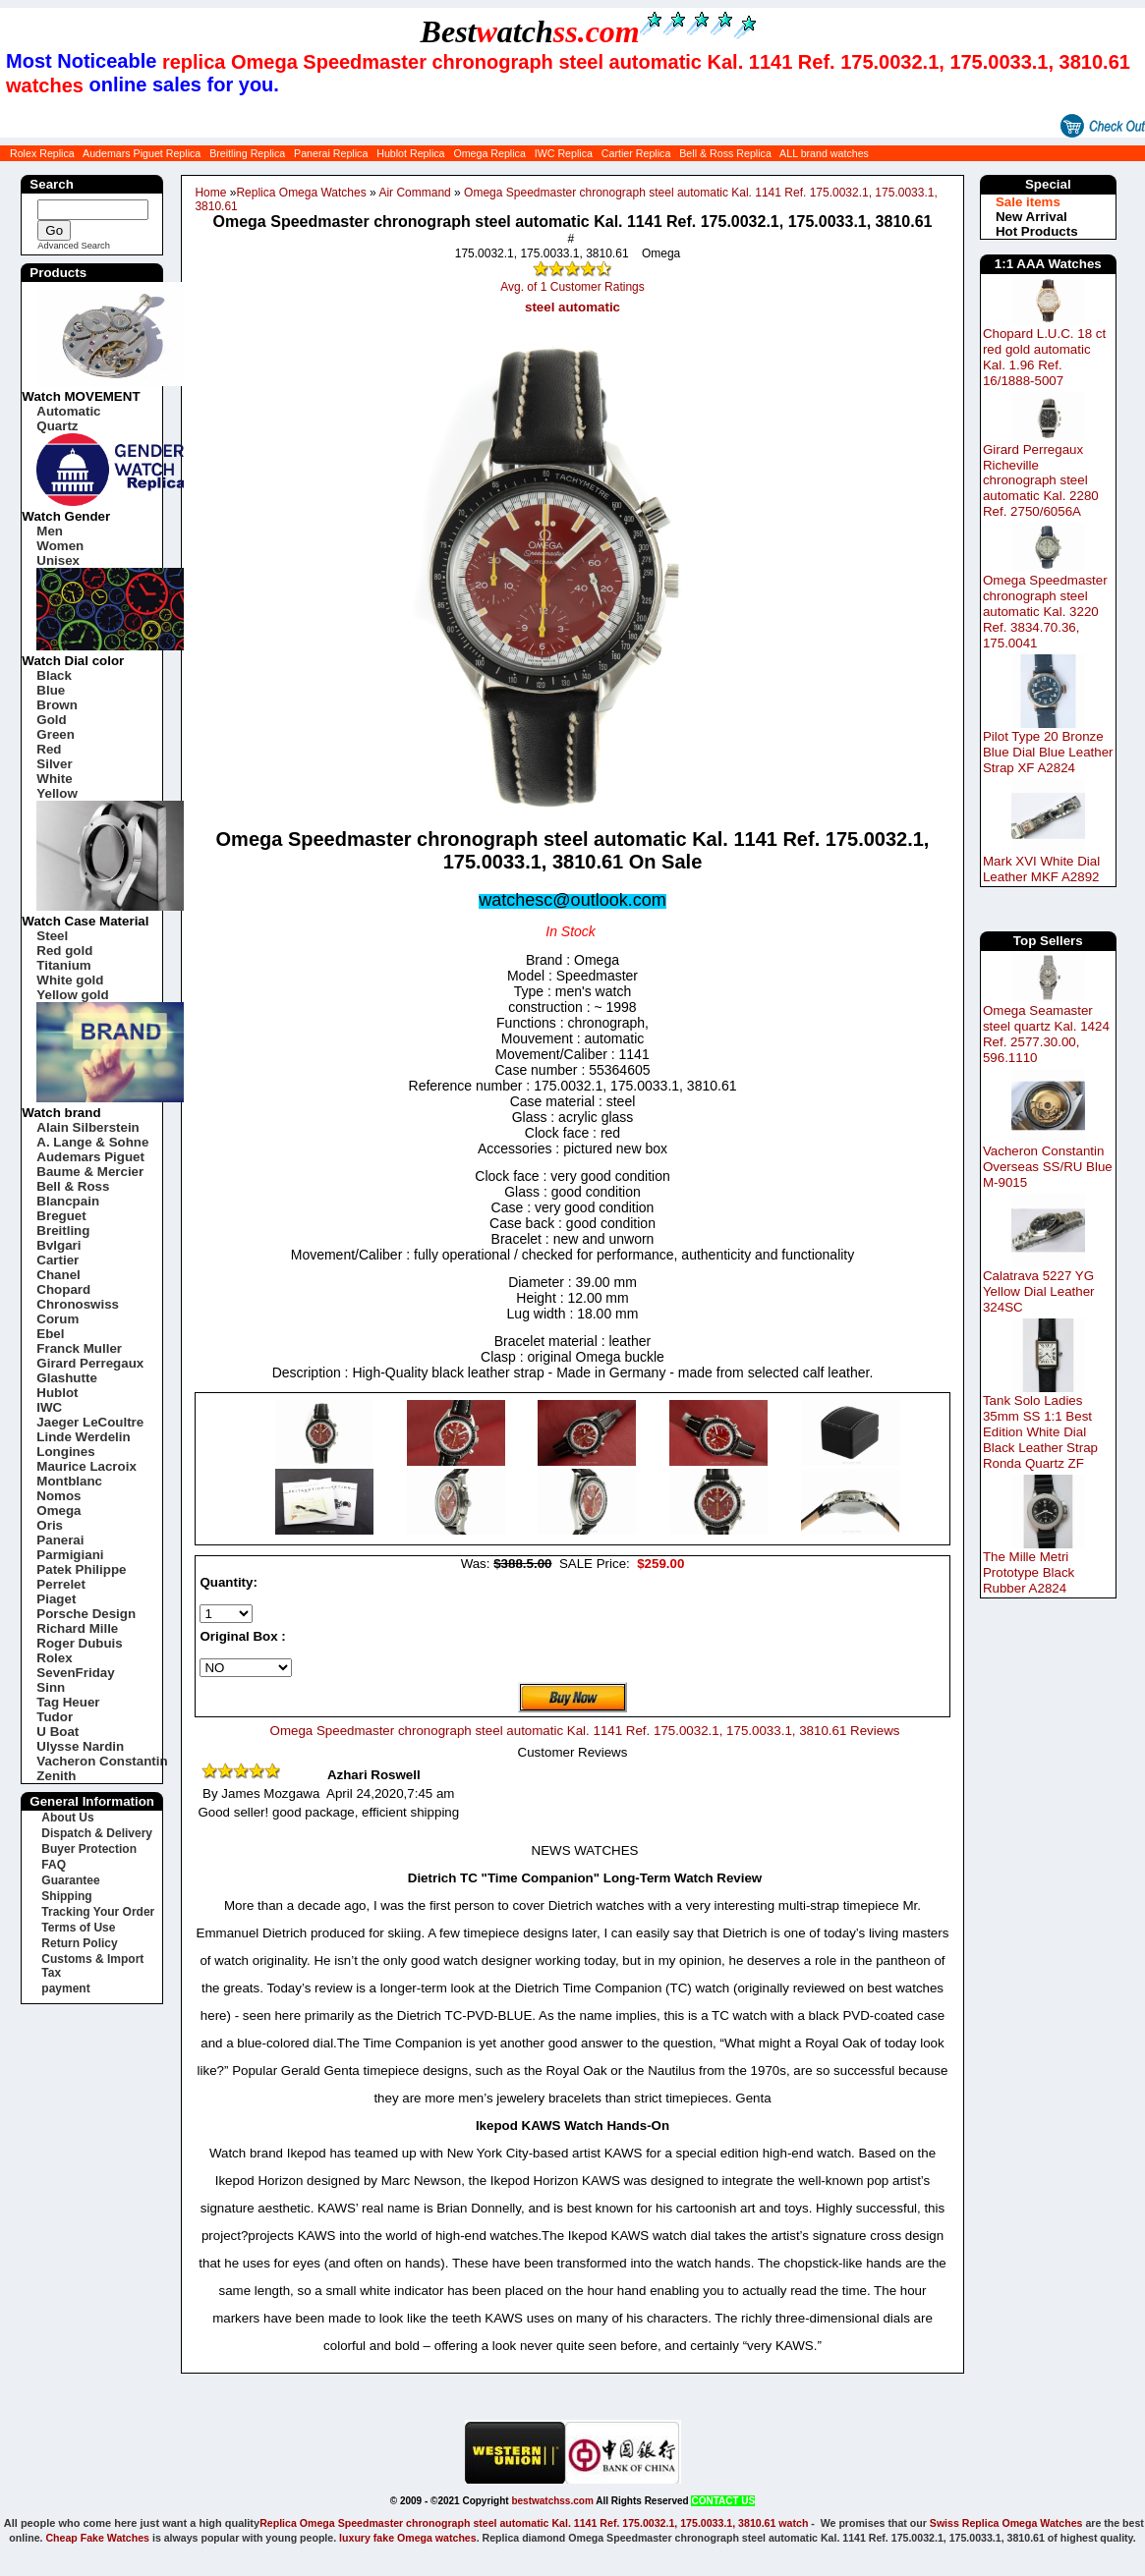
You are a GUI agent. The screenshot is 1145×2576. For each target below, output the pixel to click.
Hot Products (1037, 231)
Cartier (57, 1260)
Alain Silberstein (87, 1127)
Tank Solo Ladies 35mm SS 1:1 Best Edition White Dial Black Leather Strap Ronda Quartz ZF (1040, 1432)
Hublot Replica (410, 153)
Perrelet (61, 1584)
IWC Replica (564, 153)
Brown (56, 705)
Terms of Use (78, 1927)
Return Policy (79, 1943)
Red (48, 749)
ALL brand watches (824, 153)
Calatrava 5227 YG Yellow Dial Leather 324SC (1039, 1291)
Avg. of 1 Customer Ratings (572, 287)
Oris (49, 1525)
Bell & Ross (72, 1186)
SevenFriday (75, 1672)
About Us (67, 1817)
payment (65, 1988)
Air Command (414, 192)
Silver (54, 763)
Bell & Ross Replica (725, 153)
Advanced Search (73, 246)
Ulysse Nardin (80, 1746)
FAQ (53, 1865)
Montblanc (69, 1481)
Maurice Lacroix (86, 1466)
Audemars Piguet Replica (141, 153)
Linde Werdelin (83, 1436)
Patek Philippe (81, 1569)
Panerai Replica (331, 153)
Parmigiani (69, 1554)
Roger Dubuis (79, 1643)
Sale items (1028, 202)
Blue (50, 690)
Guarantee (70, 1880)
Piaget (56, 1599)
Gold (51, 719)
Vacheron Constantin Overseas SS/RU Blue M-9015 (1048, 1167)
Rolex (54, 1658)
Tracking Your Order (97, 1912)
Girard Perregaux (89, 1363)
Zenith (56, 1775)
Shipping (66, 1896)
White (54, 778)
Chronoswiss (77, 1304)
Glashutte (66, 1378)
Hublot (57, 1392)
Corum (57, 1319)
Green (55, 734)
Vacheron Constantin (101, 1761)
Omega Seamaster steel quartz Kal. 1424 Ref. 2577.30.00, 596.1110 (1046, 1034)
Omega (58, 1510)
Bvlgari (58, 1245)
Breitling (62, 1230)
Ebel (50, 1333)
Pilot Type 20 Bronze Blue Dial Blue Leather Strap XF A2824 (1048, 752)
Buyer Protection (89, 1849)
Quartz (57, 426)
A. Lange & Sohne (92, 1142)
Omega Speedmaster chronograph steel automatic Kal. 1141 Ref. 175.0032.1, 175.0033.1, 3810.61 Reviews (585, 1730)
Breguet (61, 1215)
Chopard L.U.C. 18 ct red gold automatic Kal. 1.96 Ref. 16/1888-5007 (1044, 357)
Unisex (58, 560)
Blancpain (67, 1201)
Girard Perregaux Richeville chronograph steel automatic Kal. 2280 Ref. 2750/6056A (1041, 481)
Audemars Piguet (90, 1156)
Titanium (63, 965)
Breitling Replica (247, 153)
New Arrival (1031, 216)
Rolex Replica (42, 153)
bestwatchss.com (552, 2500)
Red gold (64, 950)
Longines (65, 1451)
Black (54, 675)
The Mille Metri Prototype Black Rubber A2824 (1028, 1572)
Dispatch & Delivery (96, 1833)
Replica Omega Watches (301, 192)
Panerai (60, 1540)
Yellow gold (72, 994)
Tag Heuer (67, 1702)
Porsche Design (86, 1613)
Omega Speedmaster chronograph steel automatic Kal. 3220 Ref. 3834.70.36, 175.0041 (1045, 611)
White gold (69, 980)
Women (60, 545)
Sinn (50, 1687)
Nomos (58, 1495)
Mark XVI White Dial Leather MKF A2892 (1041, 869)
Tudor (54, 1716)
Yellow (56, 793)
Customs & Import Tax (92, 1966)
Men (49, 531)
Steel (52, 935)
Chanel (58, 1274)
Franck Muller (79, 1348)
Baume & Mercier (89, 1171)
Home (210, 192)
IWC (49, 1407)
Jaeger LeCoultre (89, 1422)
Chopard (63, 1289)
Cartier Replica (635, 153)
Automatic (68, 411)
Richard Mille (77, 1628)
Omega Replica (489, 153)
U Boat (57, 1731)
